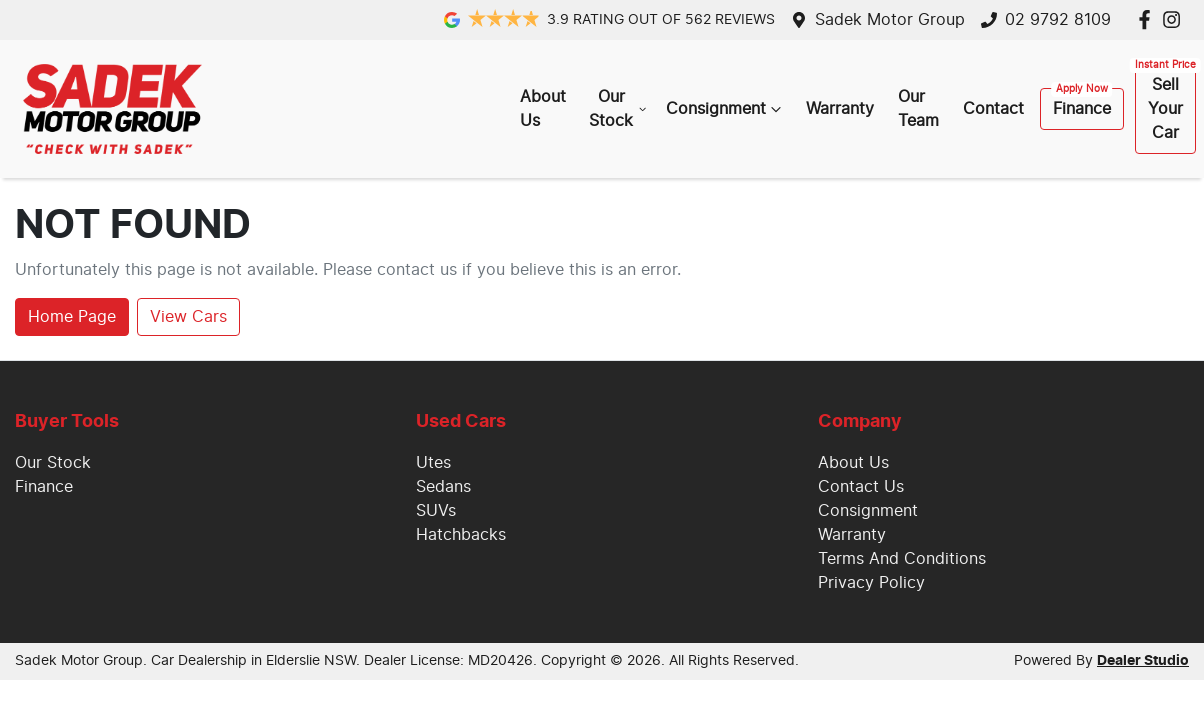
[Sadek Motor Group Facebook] (1148, 19)
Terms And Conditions (902, 559)
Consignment (726, 109)
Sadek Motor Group (890, 20)
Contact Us (861, 487)
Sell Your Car (1165, 109)
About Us (543, 109)
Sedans (443, 487)
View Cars (188, 317)
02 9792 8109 (1058, 20)
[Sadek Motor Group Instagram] (1175, 19)
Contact (993, 109)
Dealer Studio (1143, 661)
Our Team (918, 109)
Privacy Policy (871, 583)
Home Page (72, 317)
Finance (1082, 109)
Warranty (840, 109)
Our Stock (619, 109)
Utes (433, 463)
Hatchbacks (461, 535)
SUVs (436, 511)
